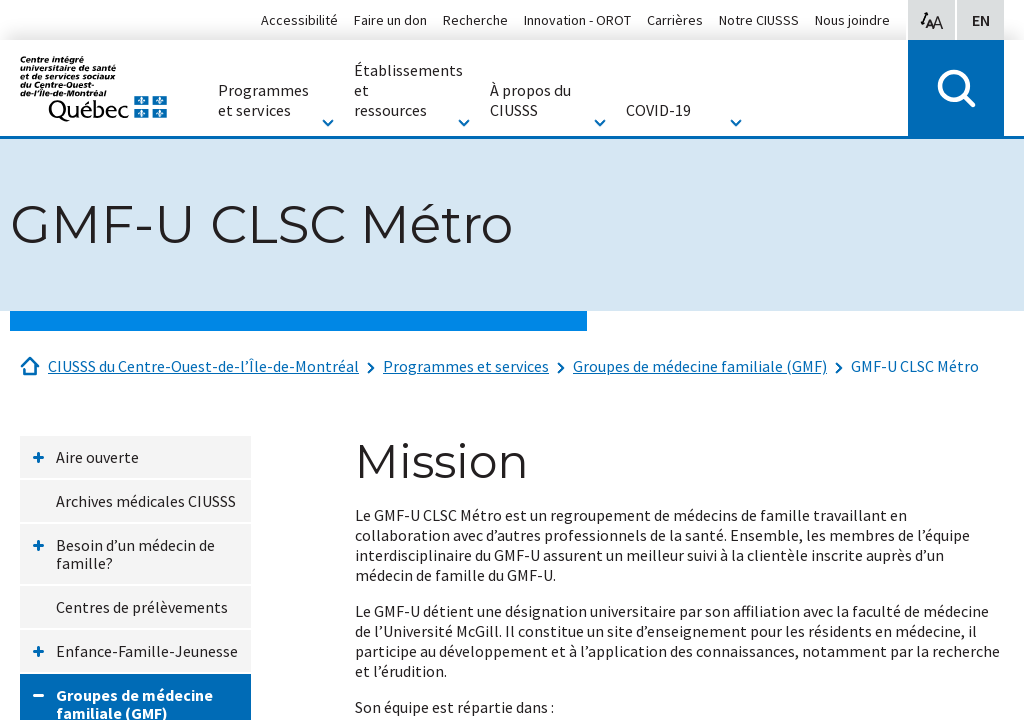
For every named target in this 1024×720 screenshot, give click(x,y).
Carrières (675, 20)
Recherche (475, 20)
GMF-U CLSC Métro (915, 366)
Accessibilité (299, 20)
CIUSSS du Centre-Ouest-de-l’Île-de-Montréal (203, 366)
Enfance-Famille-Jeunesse (147, 651)
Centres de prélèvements (142, 607)
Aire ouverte (97, 457)
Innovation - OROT (577, 20)
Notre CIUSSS (759, 20)
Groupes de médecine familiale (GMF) (700, 366)
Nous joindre (852, 20)
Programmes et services (466, 366)
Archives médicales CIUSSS (146, 501)
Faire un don (390, 20)
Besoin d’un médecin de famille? (135, 554)
